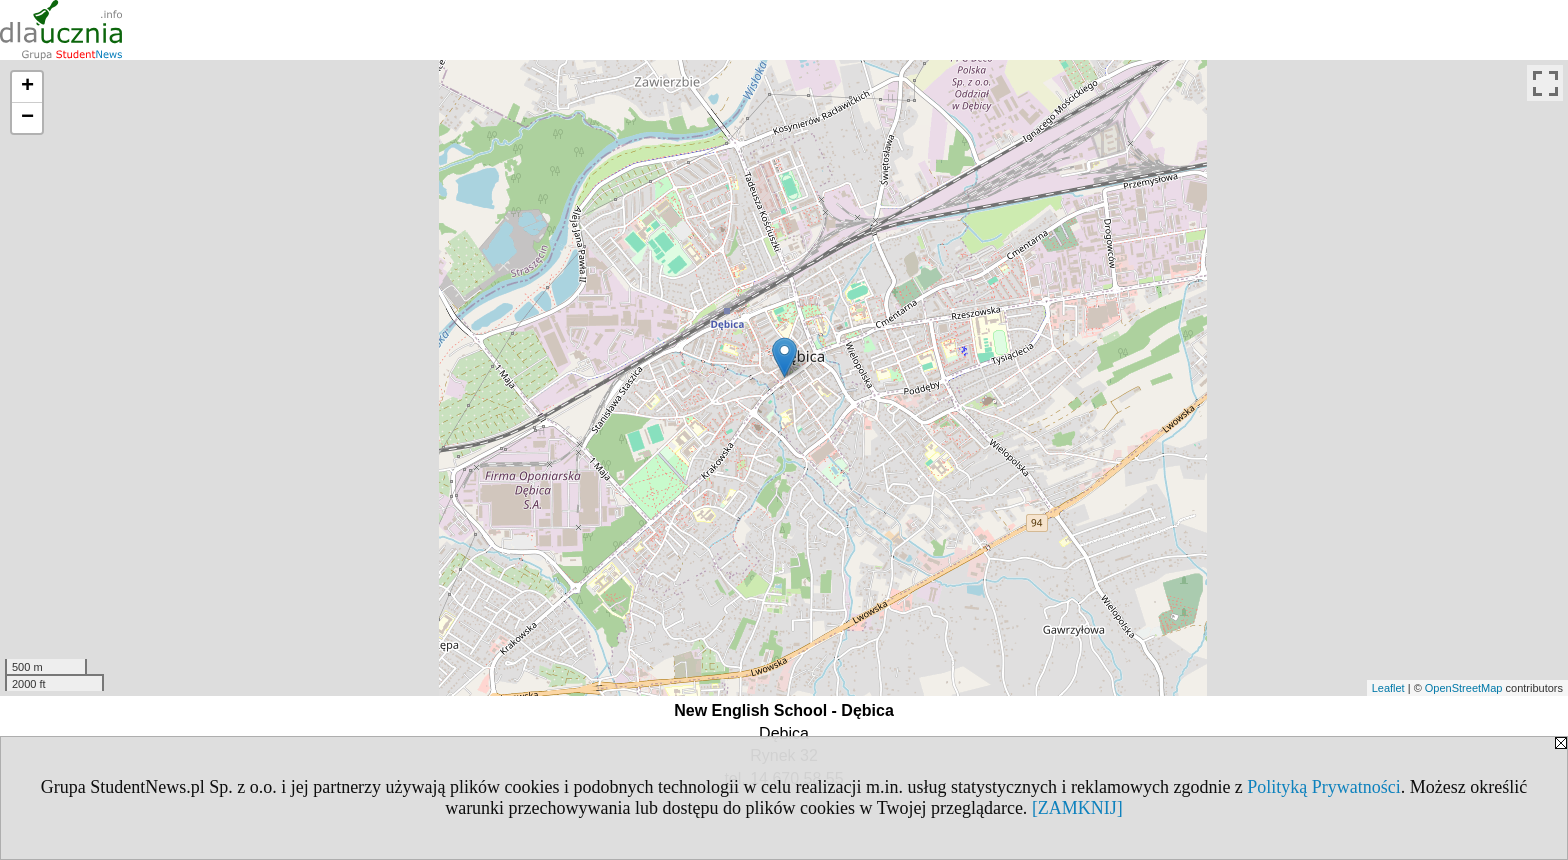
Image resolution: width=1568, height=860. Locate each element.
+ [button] (27, 87)
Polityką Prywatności (1324, 787)
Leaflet (1388, 688)
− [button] (27, 118)
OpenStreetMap (1464, 688)
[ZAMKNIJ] (1077, 808)
